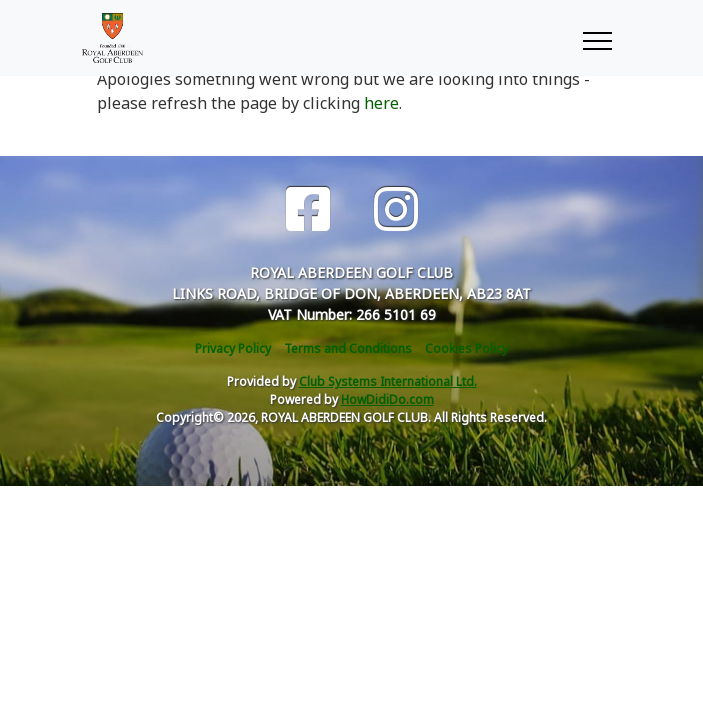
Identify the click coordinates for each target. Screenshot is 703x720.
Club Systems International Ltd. (388, 381)
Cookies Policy (466, 348)
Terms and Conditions (348, 348)
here (381, 103)
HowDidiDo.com (387, 399)
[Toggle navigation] (596, 38)
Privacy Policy (233, 348)
